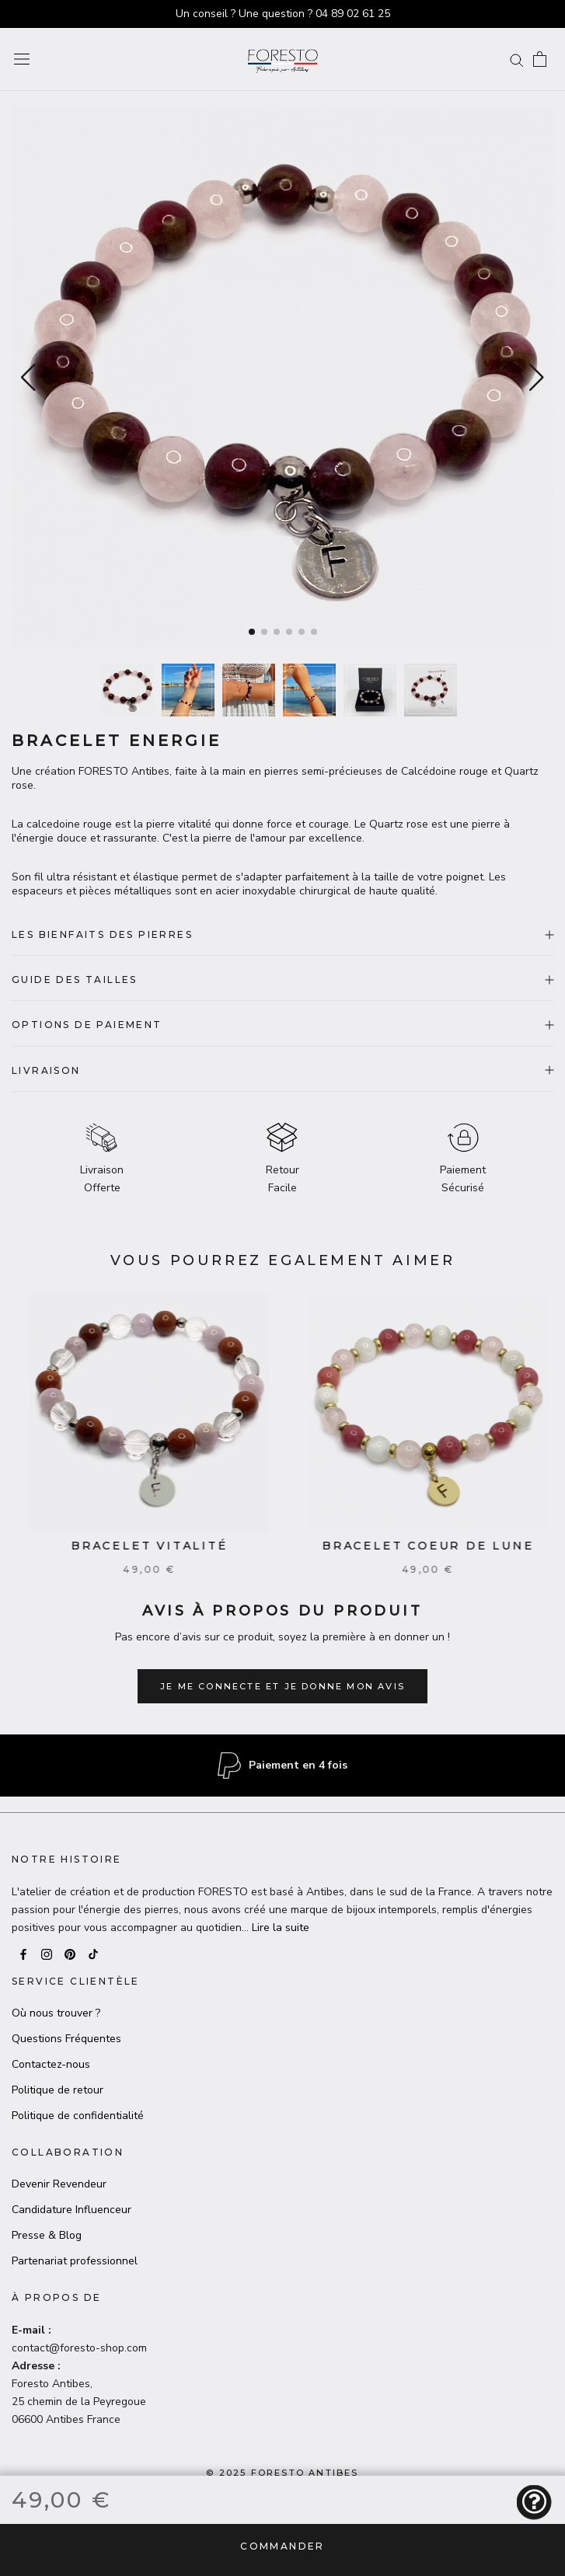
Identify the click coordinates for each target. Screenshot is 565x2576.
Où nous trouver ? (56, 2013)
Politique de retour (57, 2090)
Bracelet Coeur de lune (442, 1546)
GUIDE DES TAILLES (282, 979)
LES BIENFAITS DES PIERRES (282, 934)
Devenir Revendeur (59, 2184)
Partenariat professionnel (75, 2261)
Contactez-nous (51, 2064)
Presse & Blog (47, 2235)
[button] (537, 378)
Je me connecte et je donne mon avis (282, 1686)
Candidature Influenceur (71, 2209)
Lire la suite (280, 1927)
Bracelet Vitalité (163, 1546)
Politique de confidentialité (78, 2115)
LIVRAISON (282, 1070)
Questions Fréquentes (66, 2038)
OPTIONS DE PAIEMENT (282, 1024)
